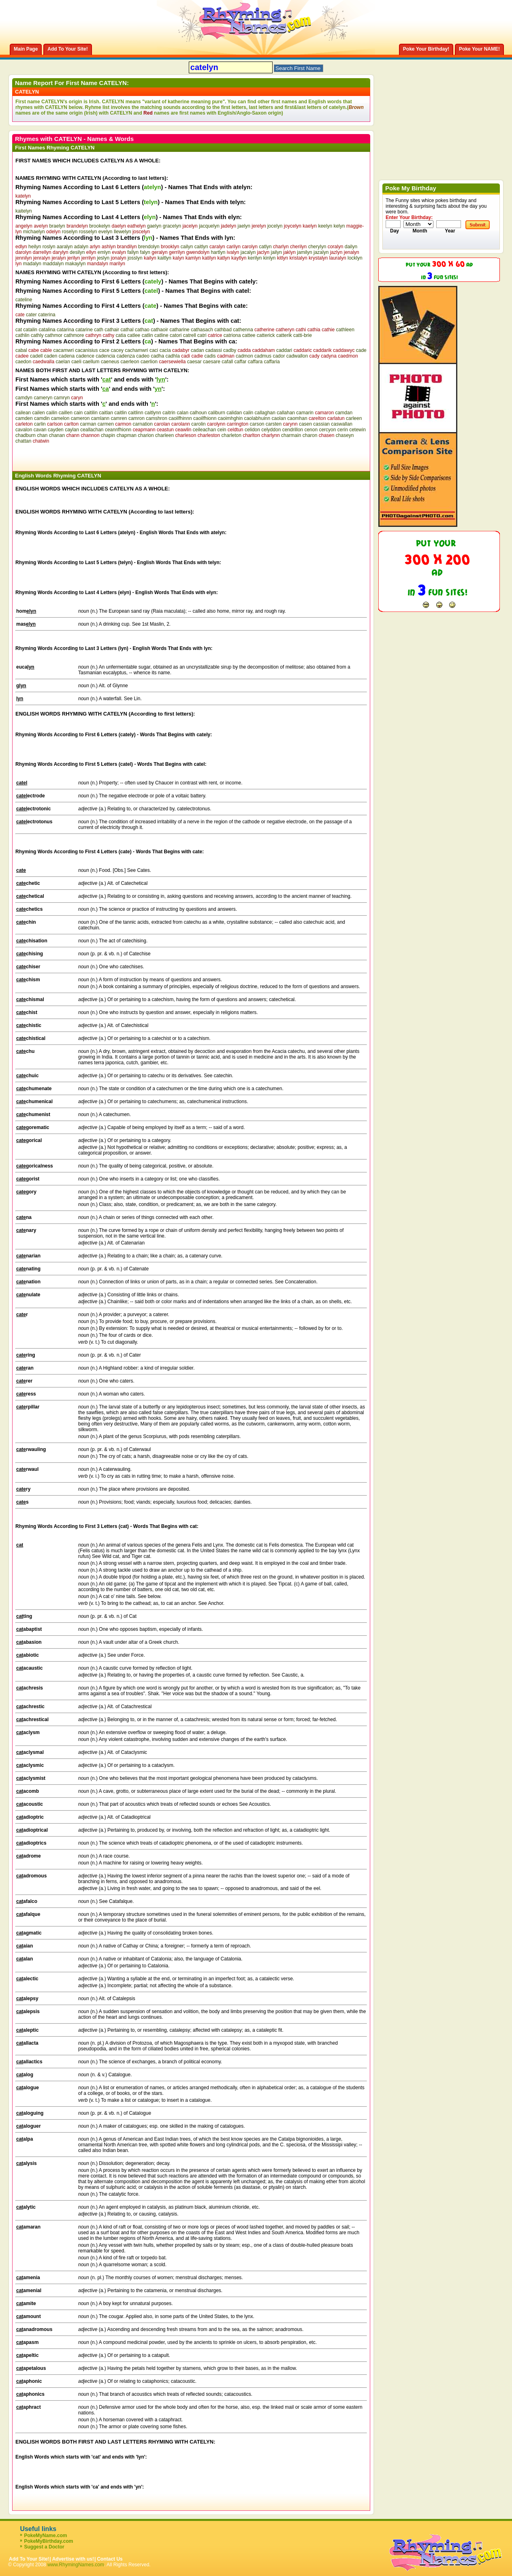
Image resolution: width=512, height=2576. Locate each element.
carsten (274, 424)
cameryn (43, 398)
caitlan (106, 412)
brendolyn (149, 246)
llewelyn (122, 231)
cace (104, 350)
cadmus (262, 356)
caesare (211, 361)
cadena (67, 356)
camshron (156, 418)
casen (305, 424)
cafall (227, 361)
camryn (62, 398)
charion (146, 435)
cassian (321, 424)
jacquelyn (209, 226)
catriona (232, 335)
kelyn (339, 226)
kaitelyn (23, 211)
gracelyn (172, 226)
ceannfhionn (118, 430)
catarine (84, 329)
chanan (57, 435)
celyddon (271, 430)
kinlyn (269, 258)
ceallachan (91, 430)
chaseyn (345, 435)
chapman (127, 435)
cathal (127, 329)
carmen (106, 424)
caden (51, 356)
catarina (65, 329)
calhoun (198, 412)
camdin (42, 418)
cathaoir (159, 329)
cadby (229, 350)
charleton (231, 435)
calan (182, 412)
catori (175, 335)
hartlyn (218, 252)
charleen (164, 435)
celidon (252, 430)
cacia (165, 350)
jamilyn (304, 252)
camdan (343, 412)
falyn (145, 252)
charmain (291, 435)
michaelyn (34, 231)
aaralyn (65, 246)
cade (361, 350)
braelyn (57, 226)
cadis (210, 356)
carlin (40, 424)
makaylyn (75, 263)
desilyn (77, 252)
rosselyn (88, 231)
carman (88, 424)
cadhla (172, 356)
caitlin (120, 412)
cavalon (23, 430)
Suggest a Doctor (44, 2547)
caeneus (110, 361)
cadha (157, 356)
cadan (197, 350)
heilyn (34, 246)
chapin (108, 435)
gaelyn (154, 226)
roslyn (49, 246)
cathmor (53, 335)
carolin (198, 424)
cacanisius (86, 350)
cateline (23, 300)
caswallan (341, 424)
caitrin (168, 412)
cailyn (187, 246)
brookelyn (99, 226)
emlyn (104, 252)
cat (18, 329)
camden (24, 418)
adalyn (81, 246)
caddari (284, 350)
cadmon (244, 356)
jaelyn (244, 226)
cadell (36, 356)
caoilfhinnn (180, 418)
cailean (23, 412)
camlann (100, 418)
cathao (142, 329)
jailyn (276, 252)
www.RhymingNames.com (75, 2564)
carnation (143, 424)
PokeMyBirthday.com (48, 2541)
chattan (23, 441)
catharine (179, 329)
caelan (62, 361)
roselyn (70, 231)
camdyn (23, 398)
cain (78, 412)
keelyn (325, 226)
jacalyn (248, 252)
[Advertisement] (110, 456)
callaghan (265, 412)
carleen (354, 418)
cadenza (126, 356)
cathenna (243, 329)
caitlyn (201, 246)
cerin (342, 430)
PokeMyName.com (45, 2535)
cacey (117, 350)
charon (310, 435)
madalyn (32, 263)
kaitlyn (164, 258)
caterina (46, 314)
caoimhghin (230, 418)
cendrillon (292, 430)
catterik (284, 335)
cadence (85, 356)
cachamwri (136, 350)
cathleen (345, 329)
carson (257, 424)
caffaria (271, 361)
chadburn (25, 435)
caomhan (297, 418)
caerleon (130, 361)
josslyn (135, 258)
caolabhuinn (257, 418)
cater (31, 314)
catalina (46, 329)
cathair (112, 329)
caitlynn (153, 412)
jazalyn (321, 252)
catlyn (265, 246)
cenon (311, 430)
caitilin (91, 412)
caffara (255, 361)
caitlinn (135, 412)
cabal (21, 350)
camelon (60, 418)
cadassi (213, 350)
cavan (40, 430)
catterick (266, 335)
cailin (51, 412)
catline (161, 335)
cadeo (142, 356)
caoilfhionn (204, 418)
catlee (133, 335)
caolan (279, 418)
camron (136, 418)
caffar (241, 361)
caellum (91, 361)
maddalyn (53, 263)
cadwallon (297, 356)
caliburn (216, 412)
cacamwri (63, 350)
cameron (80, 418)
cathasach (202, 329)
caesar (194, 361)
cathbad (223, 329)
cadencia (105, 356)
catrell (189, 335)
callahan (286, 412)
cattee (249, 335)
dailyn (351, 246)
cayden (56, 430)
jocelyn (274, 226)
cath (98, 329)
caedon (23, 361)
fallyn (133, 252)
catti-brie (302, 335)
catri (202, 335)
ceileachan (204, 430)
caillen (66, 412)
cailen (38, 412)
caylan (72, 430)
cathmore (74, 335)
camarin (305, 412)
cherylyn (317, 246)
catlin (147, 335)
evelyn (105, 231)
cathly (37, 335)
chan (42, 435)
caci (153, 350)
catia (121, 335)
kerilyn (255, 258)
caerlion (149, 361)
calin (248, 412)
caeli (76, 361)
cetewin (357, 430)
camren (119, 418)
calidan (234, 412)
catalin (30, 329)
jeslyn (103, 258)
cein (221, 430)
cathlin (22, 335)
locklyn (355, 258)
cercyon (327, 430)
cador (279, 356)
